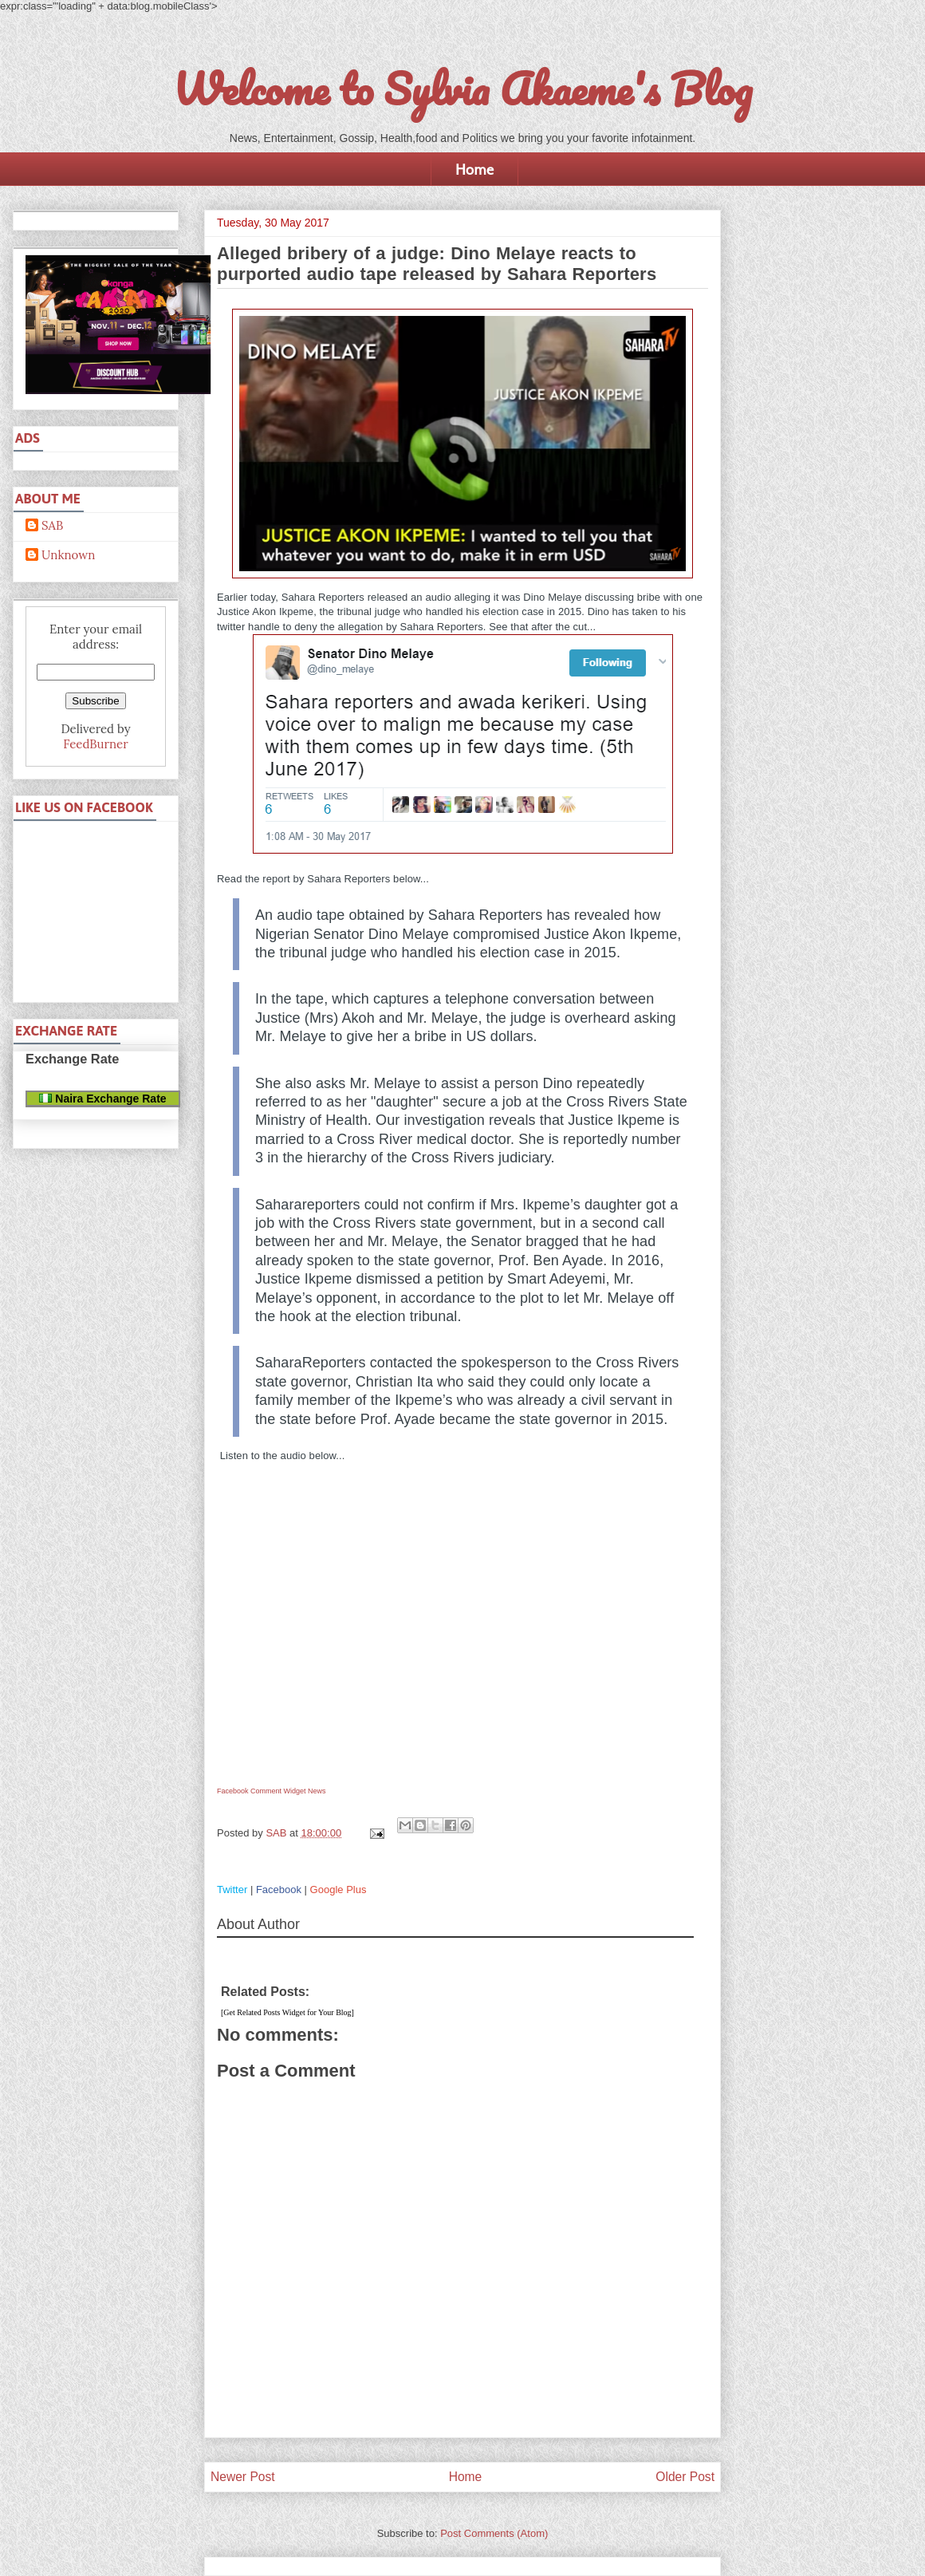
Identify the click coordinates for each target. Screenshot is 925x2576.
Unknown (68, 555)
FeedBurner (95, 743)
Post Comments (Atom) (494, 2533)
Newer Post (243, 2476)
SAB (52, 526)
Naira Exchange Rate (102, 1098)
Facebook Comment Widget (261, 1791)
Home (474, 169)
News (317, 1791)
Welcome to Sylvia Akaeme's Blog (462, 88)
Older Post (684, 2476)
